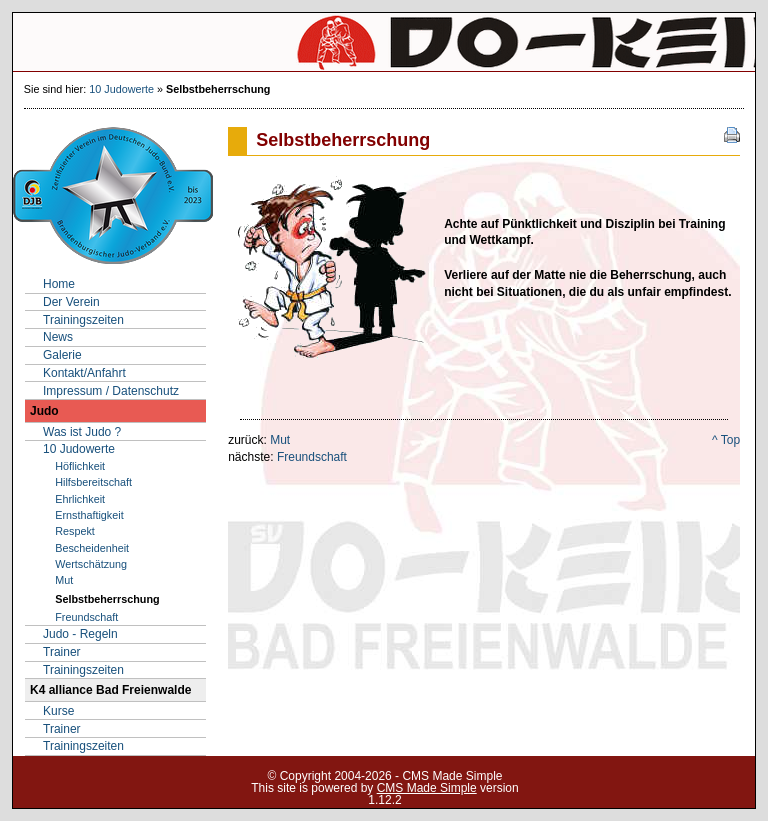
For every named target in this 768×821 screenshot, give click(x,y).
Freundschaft (312, 457)
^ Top (726, 440)
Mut (280, 440)
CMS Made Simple (427, 788)
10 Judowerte (121, 89)
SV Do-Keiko (384, 42)
